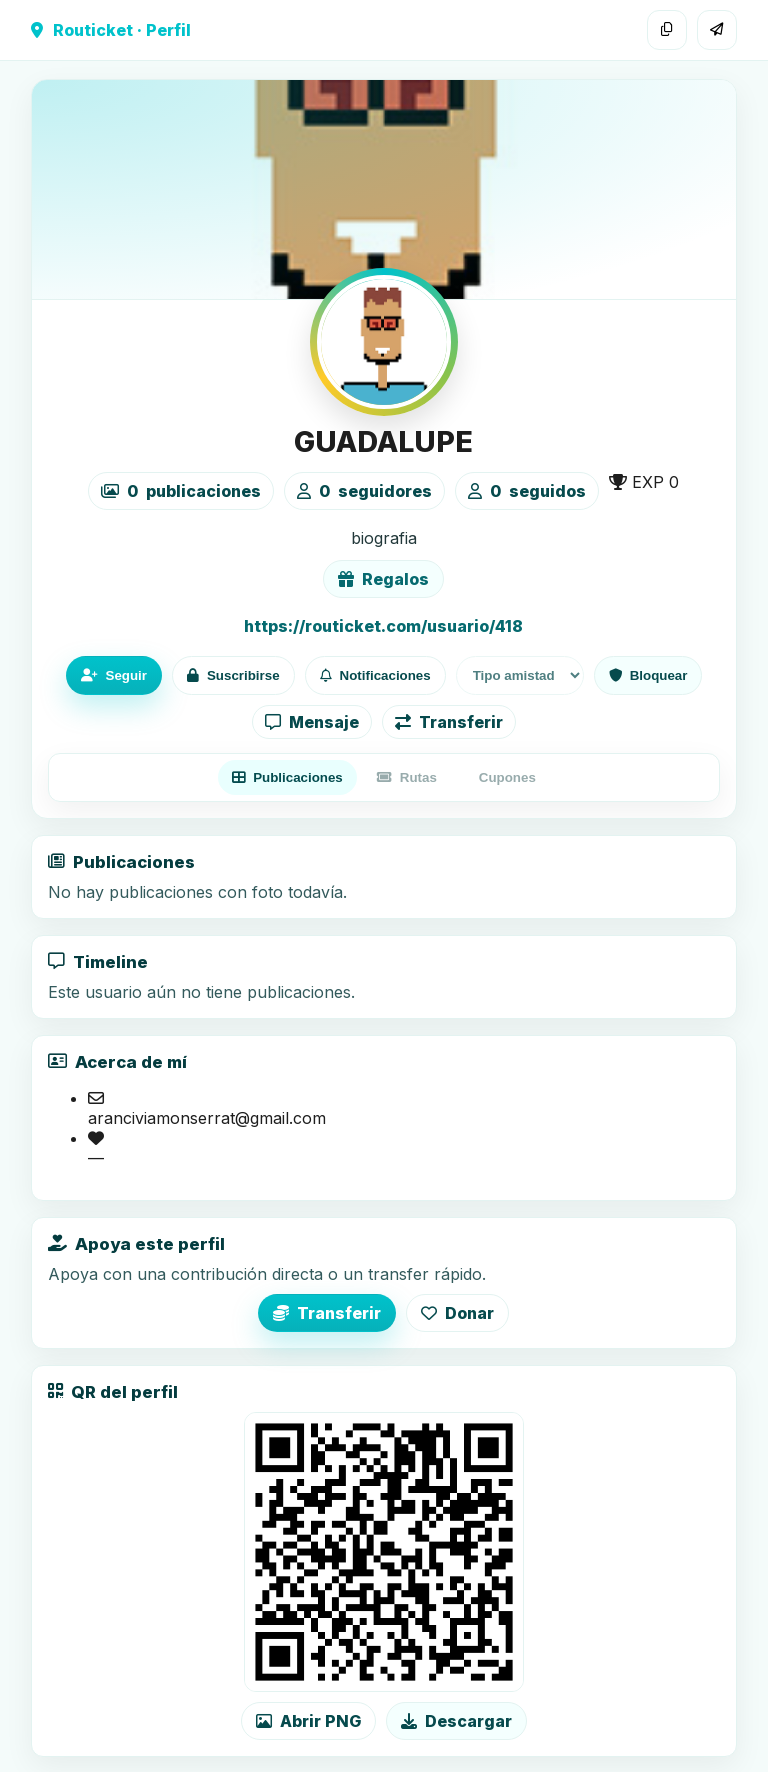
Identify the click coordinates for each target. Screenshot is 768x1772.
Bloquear (648, 675)
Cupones (507, 777)
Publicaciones (287, 777)
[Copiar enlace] (667, 30)
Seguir (114, 675)
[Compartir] (717, 30)
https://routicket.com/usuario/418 (383, 626)
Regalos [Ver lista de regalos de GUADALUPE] (383, 579)
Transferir (449, 722)
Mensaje (312, 722)
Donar (457, 1313)
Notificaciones (375, 675)
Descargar (456, 1721)
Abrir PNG (308, 1721)
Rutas (407, 777)
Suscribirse (233, 675)
